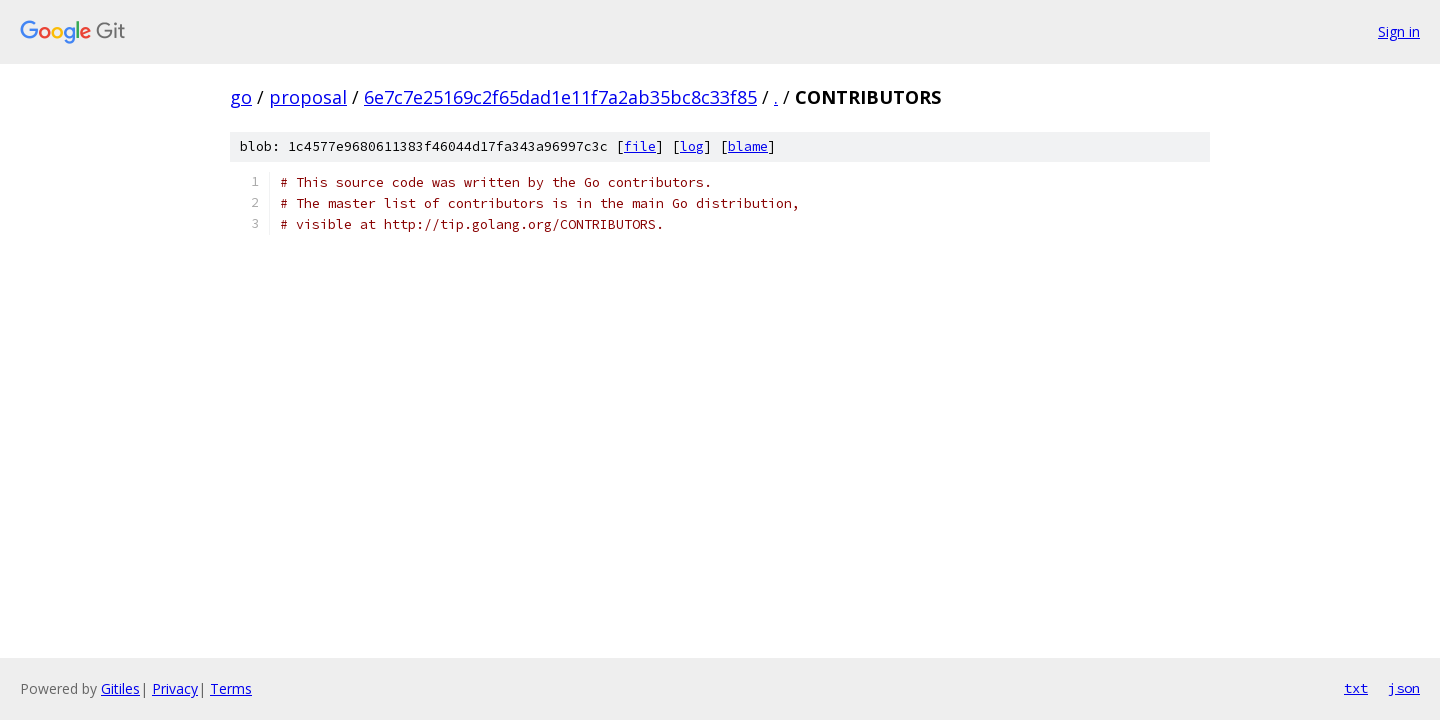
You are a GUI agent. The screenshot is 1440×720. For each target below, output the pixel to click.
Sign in (1399, 31)
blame (748, 146)
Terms (231, 688)
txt (1356, 688)
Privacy (175, 688)
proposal (308, 97)
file (640, 146)
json (1404, 688)
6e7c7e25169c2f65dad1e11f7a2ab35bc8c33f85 (560, 97)
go (241, 97)
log (692, 146)
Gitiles (120, 688)
